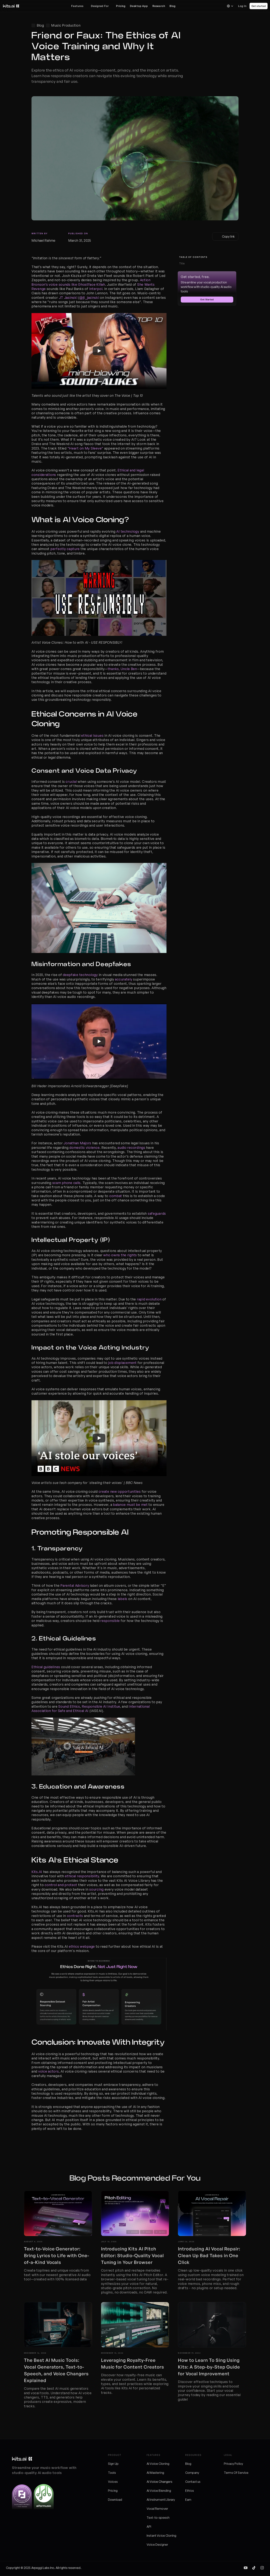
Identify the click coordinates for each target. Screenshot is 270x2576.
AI (148, 2482)
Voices (113, 2482)
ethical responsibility (82, 1876)
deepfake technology (80, 975)
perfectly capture (65, 549)
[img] (246, 2568)
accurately (123, 979)
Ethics (189, 2490)
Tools (112, 2473)
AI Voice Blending (159, 2490)
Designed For (100, 5)
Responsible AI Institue (101, 1706)
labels (122, 1599)
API (149, 2526)
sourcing (96, 1889)
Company (192, 2473)
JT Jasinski (68, 297)
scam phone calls (66, 1183)
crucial (71, 781)
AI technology (127, 531)
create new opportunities (120, 1491)
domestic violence (84, 1147)
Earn (188, 2499)
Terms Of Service (236, 2473)
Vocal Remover (157, 2508)
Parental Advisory (74, 1585)
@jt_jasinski (89, 297)
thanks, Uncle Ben (122, 669)
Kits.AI (37, 1872)
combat (115, 1196)
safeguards (157, 1213)
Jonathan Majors (77, 1143)
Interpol (96, 289)
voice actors (48, 2071)
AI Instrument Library (161, 2499)
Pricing (113, 2490)
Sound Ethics (69, 1706)
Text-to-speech (158, 2517)
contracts (75, 1916)
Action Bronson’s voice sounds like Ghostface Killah (92, 282)
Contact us (193, 2482)
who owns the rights (120, 1255)
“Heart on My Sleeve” (85, 448)
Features (77, 5)
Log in (242, 5)
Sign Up (113, 2464)
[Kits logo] (22, 2459)
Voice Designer (157, 2544)
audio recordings (131, 1147)
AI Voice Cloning (158, 2464)
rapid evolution (149, 1299)
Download (115, 2499)
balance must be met (130, 1504)
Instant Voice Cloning (161, 2535)
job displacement (122, 1363)
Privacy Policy (233, 2464)
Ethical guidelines (46, 1667)
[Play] (99, 350)
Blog (188, 2464)
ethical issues (92, 735)
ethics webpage (82, 1946)
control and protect (61, 1885)
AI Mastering (155, 2473)
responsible (110, 1621)
